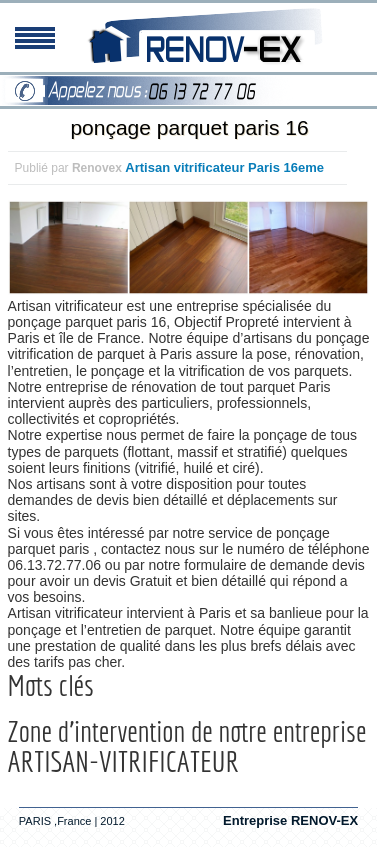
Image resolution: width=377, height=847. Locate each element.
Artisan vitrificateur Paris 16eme (224, 167)
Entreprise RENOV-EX (290, 820)
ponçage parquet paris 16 (189, 127)
